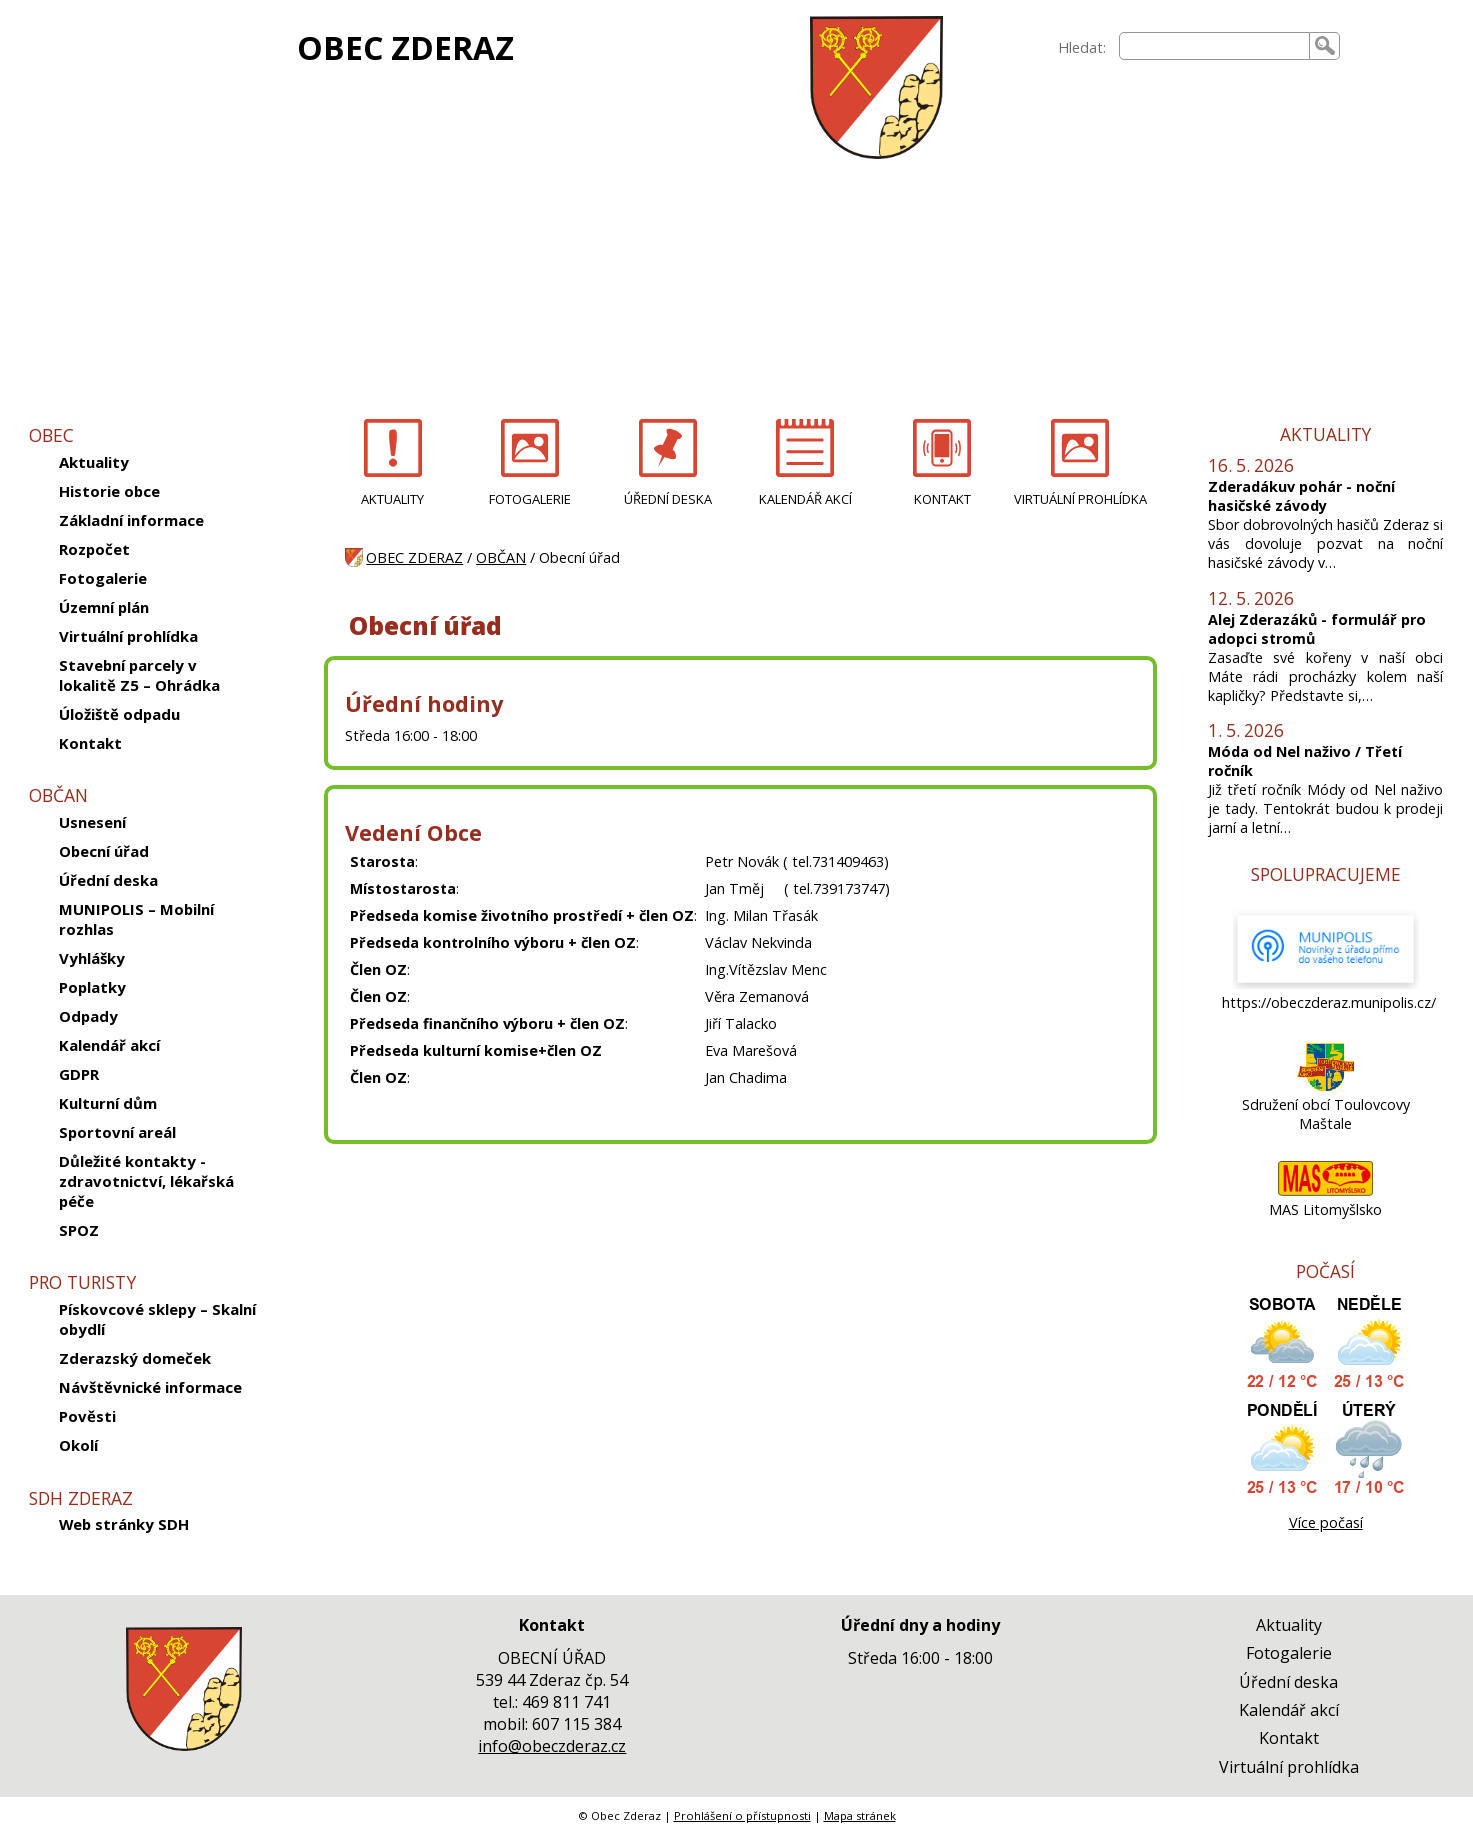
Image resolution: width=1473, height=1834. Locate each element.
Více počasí (1326, 1522)
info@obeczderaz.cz (552, 1746)
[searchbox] (1215, 46)
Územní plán (104, 607)
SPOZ (79, 1230)
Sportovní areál (117, 1132)
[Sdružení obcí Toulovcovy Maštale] (1325, 1085)
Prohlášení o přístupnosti (742, 1815)
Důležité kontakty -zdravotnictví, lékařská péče (146, 1181)
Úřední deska (108, 880)
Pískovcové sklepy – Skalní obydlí (157, 1319)
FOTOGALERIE (530, 499)
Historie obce (109, 491)
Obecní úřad (104, 851)
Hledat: (1082, 47)
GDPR (79, 1074)
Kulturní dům (108, 1103)
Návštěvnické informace (150, 1387)
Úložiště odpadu (119, 714)
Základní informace (131, 520)
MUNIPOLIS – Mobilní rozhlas (136, 919)
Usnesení (92, 822)
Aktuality (94, 462)
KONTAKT (942, 499)
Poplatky (92, 987)
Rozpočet (94, 549)
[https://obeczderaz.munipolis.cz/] (1326, 983)
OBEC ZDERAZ (405, 47)
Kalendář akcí (109, 1045)
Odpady (88, 1016)
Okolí (78, 1445)
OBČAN (501, 557)
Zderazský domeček (135, 1358)
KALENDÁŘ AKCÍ (805, 499)
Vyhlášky (92, 958)
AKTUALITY (392, 499)
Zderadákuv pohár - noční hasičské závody (1301, 496)
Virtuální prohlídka (128, 636)
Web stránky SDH (124, 1524)
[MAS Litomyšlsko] (1325, 1190)
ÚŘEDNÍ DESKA (668, 499)
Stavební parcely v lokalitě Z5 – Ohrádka (139, 675)
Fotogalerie (103, 578)
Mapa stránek (860, 1815)
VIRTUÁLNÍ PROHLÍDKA (1080, 499)
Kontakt (90, 743)
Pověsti (87, 1416)
